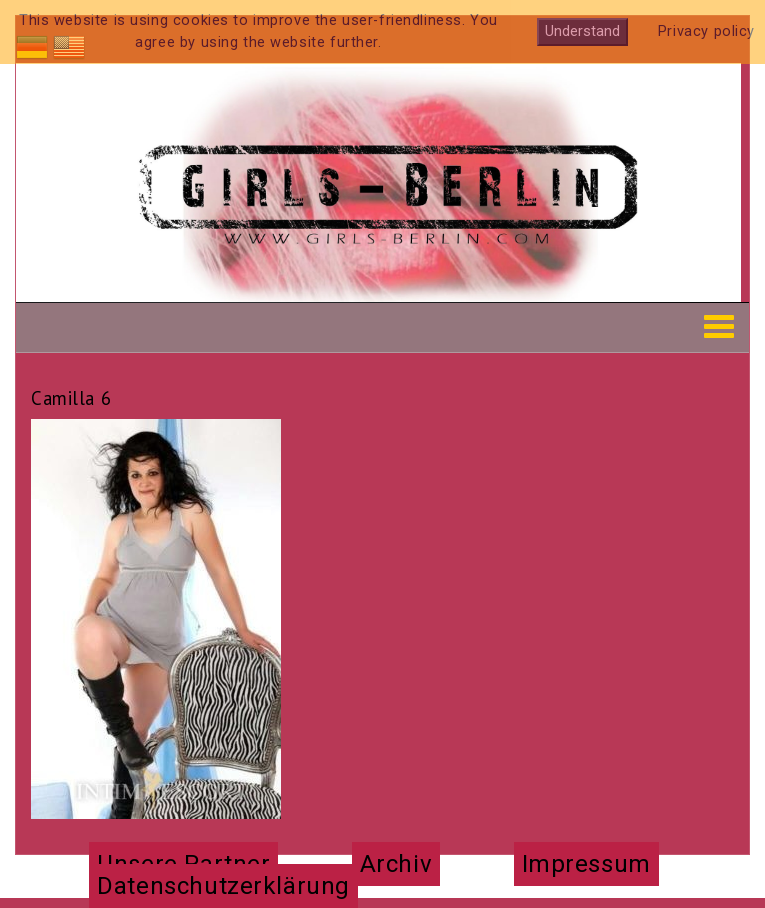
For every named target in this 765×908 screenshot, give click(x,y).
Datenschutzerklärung (223, 886)
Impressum (586, 864)
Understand (582, 31)
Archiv (396, 864)
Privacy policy (706, 31)
